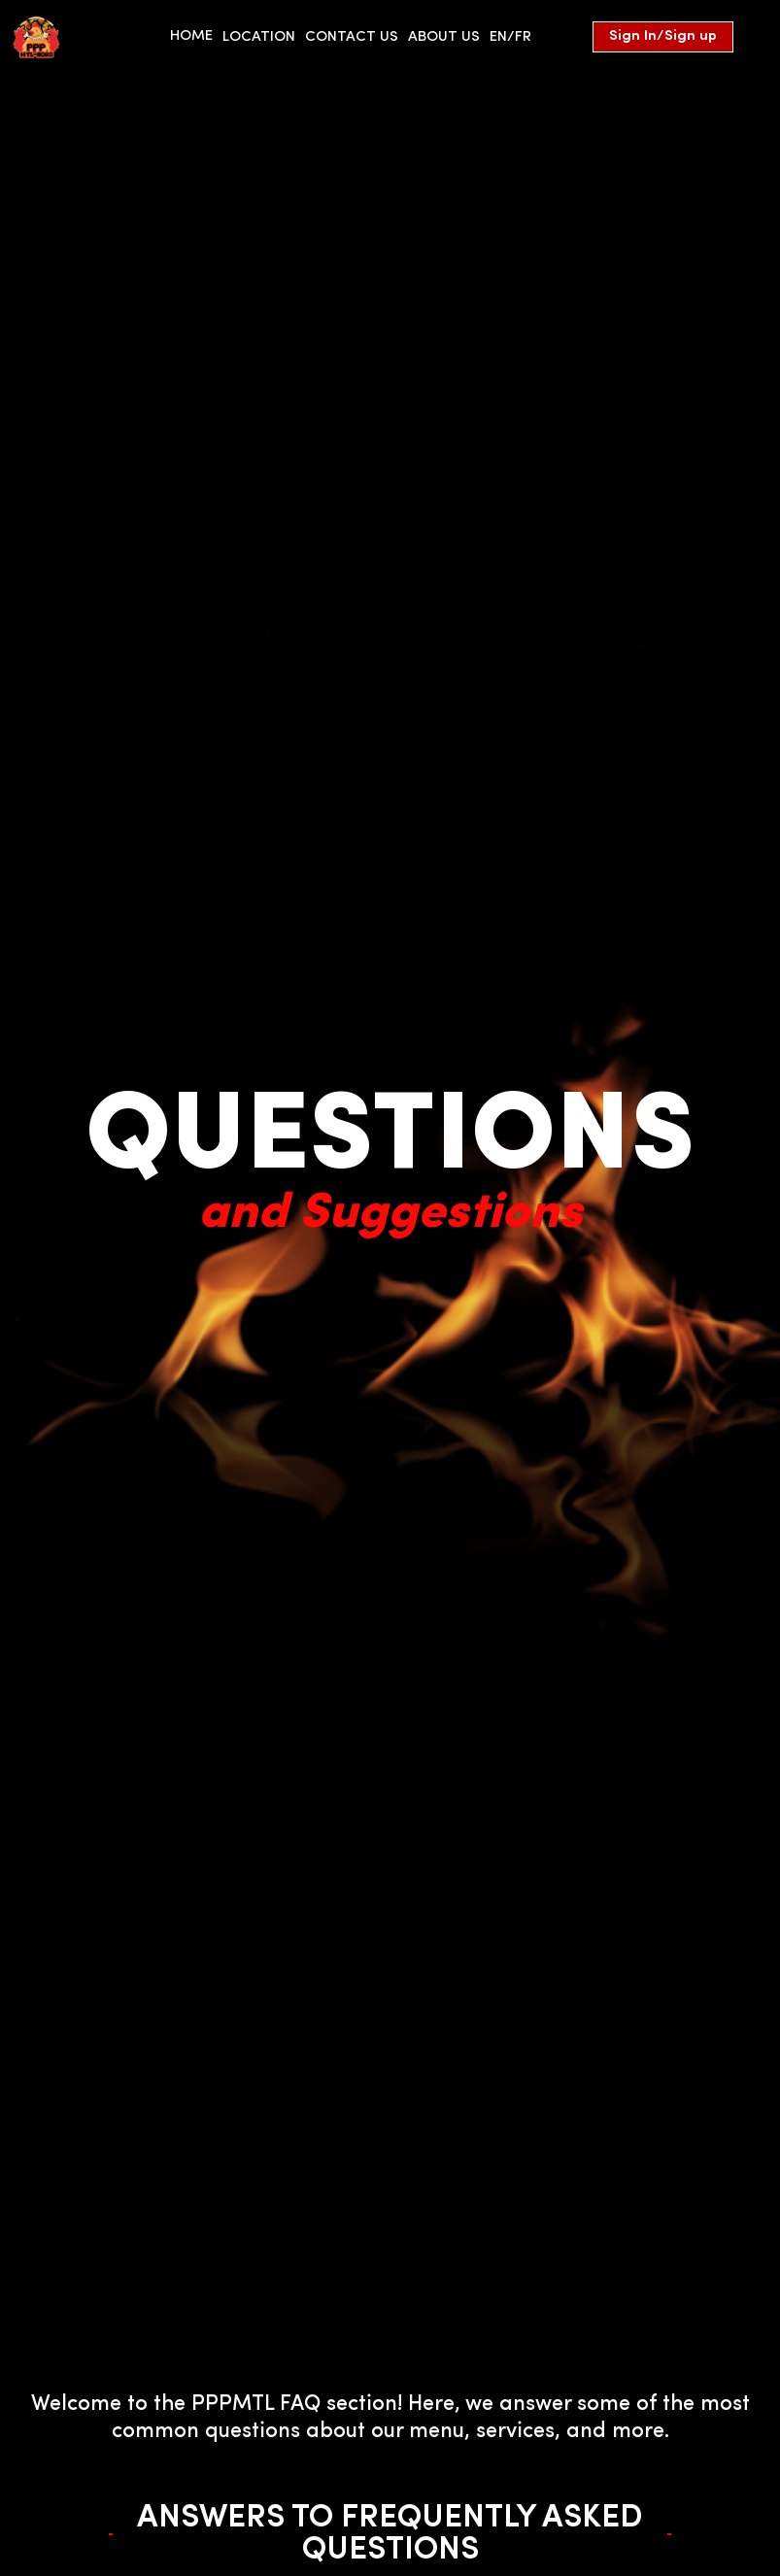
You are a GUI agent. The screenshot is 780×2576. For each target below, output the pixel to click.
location (258, 37)
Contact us (351, 37)
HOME (191, 36)
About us (444, 37)
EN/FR (510, 37)
